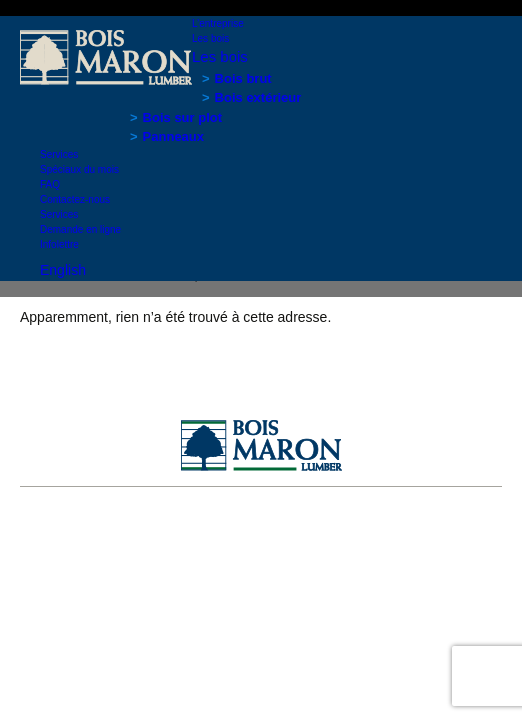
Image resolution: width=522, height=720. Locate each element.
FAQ (50, 184)
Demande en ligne (80, 229)
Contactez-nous (75, 199)
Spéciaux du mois (79, 169)
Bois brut (243, 78)
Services (59, 154)
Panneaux (173, 136)
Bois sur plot (182, 117)
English (63, 270)
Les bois (210, 38)
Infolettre (59, 244)
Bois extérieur (258, 97)
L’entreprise (218, 23)
